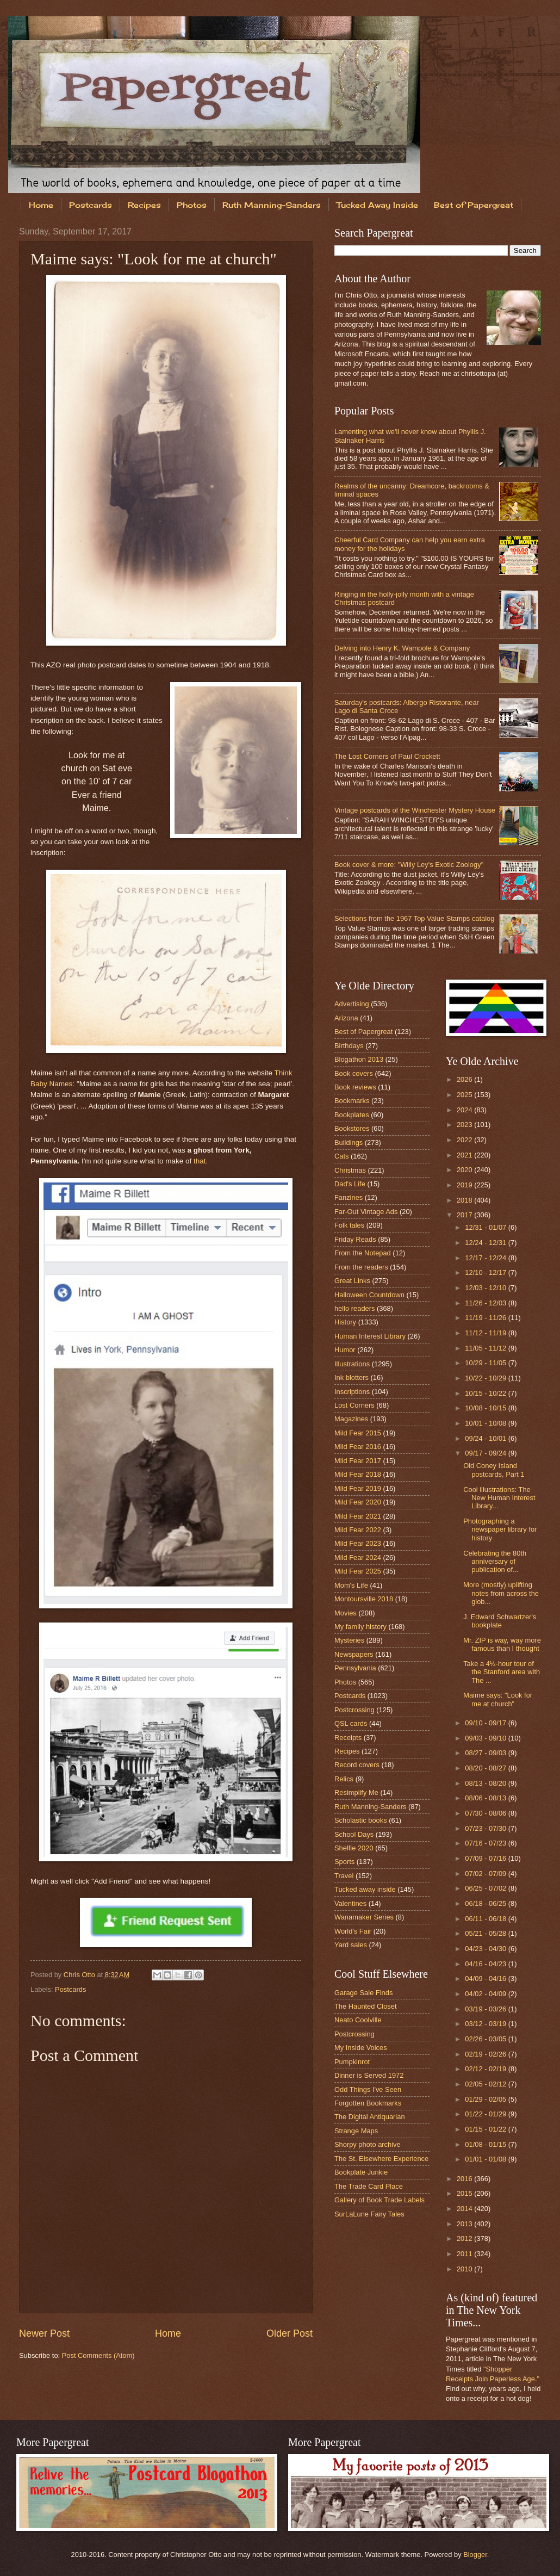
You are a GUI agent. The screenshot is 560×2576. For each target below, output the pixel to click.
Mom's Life (351, 1585)
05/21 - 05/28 (486, 1933)
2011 (465, 2254)
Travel (343, 1876)
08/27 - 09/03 (486, 1753)
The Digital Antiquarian (369, 2117)
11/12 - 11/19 (486, 1333)
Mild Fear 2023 (357, 1543)
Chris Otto (80, 1975)
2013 (465, 2224)
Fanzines (348, 1197)
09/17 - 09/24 (486, 1453)
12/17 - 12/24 (486, 1258)
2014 (465, 2209)
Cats (341, 1156)
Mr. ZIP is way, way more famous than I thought (502, 1644)
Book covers (353, 1073)
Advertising (351, 1004)
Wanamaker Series (364, 1917)
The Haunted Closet (365, 2006)
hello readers (354, 1308)
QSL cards (350, 1723)
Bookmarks (351, 1101)
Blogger (475, 2554)
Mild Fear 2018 (357, 1474)
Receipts (348, 1737)
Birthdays (349, 1046)
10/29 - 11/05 (486, 1363)
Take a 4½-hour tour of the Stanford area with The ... (501, 1672)
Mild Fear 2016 (357, 1446)
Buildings (348, 1142)
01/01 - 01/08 (486, 2159)
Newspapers (354, 1654)
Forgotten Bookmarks (367, 2103)
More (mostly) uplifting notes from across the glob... (501, 1593)
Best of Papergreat (363, 1031)
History (345, 1322)
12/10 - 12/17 (486, 1272)
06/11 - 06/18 (486, 1919)
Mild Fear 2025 (357, 1571)
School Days (354, 1834)
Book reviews (355, 1087)
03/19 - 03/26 (486, 2009)
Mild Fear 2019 (357, 1488)
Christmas (350, 1170)
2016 (465, 2179)
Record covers (356, 1765)
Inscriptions (352, 1392)
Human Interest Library (370, 1336)
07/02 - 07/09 (486, 1873)
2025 (465, 1095)
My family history (360, 1627)
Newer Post (44, 2333)
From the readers (361, 1267)
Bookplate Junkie (361, 2172)
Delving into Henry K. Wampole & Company (402, 648)
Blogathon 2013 (358, 1059)
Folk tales (349, 1225)
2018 (465, 1200)
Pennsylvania (355, 1668)
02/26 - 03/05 (486, 2039)
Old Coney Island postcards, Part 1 (493, 1470)
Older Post (289, 2333)
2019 (465, 1185)
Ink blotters (351, 1377)
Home (41, 204)
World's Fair (352, 1931)
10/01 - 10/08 (486, 1423)
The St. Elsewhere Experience (381, 2158)
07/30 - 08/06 (486, 1813)
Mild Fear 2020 (357, 1502)
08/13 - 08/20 (486, 1783)
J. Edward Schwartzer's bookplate (499, 1621)
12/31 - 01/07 (486, 1227)
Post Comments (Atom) (98, 2355)
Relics (343, 1779)
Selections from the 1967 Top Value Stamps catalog (414, 918)
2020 (465, 1170)
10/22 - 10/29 (486, 1378)
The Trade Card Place (368, 2186)
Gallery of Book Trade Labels (379, 2200)
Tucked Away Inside (377, 204)
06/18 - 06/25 (486, 1903)
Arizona (346, 1018)
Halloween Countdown (369, 1295)
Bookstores (351, 1128)
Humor (345, 1350)
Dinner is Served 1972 (368, 2075)
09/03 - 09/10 (486, 1738)
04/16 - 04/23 (486, 1964)
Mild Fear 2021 (357, 1516)
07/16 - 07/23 (486, 1843)
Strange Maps (356, 2131)
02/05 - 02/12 (486, 2084)
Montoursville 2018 (363, 1599)
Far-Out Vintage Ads (365, 1212)
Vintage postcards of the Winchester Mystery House (414, 810)
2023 (465, 1124)
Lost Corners (354, 1405)
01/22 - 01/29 (486, 2114)
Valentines (350, 1903)
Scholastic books (360, 1820)
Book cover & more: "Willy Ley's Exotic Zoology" (408, 864)
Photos (192, 204)
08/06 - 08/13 (486, 1798)
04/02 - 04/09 (486, 1994)
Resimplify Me (356, 1792)
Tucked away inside (365, 1889)
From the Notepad (362, 1253)
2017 (465, 1215)
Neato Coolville (358, 2020)
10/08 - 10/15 (486, 1408)
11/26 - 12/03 (486, 1303)
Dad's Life (349, 1184)
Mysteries (349, 1640)
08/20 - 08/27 (486, 1768)
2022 (465, 1140)
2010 (465, 2269)
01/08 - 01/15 (486, 2144)
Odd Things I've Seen (367, 2089)
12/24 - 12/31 (486, 1243)
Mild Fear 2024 (357, 1557)
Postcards (90, 204)
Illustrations (352, 1364)
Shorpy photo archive (367, 2144)
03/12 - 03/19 (486, 2024)
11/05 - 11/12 (486, 1348)
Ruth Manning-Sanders (271, 204)
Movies (345, 1613)
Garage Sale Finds (363, 1993)
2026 (465, 1079)
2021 (465, 1155)
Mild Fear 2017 (357, 1461)
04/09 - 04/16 (486, 1978)
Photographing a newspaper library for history (500, 1529)
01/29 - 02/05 (486, 2099)
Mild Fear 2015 (357, 1433)
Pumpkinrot (352, 2062)
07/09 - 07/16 (486, 1858)
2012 (465, 2238)
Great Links (352, 1281)
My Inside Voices (360, 2048)
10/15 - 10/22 (486, 1393)
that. (201, 1161)
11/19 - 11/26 (486, 1318)
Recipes (144, 204)
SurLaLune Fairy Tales (369, 2214)
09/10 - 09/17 (486, 1723)
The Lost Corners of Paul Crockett (387, 756)
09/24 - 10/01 (486, 1438)
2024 (465, 1110)
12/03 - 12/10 (486, 1288)
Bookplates (351, 1115)
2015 (465, 2193)
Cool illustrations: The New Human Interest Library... (499, 1497)
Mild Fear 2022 (357, 1530)
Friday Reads (355, 1239)
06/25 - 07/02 (486, 1888)
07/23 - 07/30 (486, 1828)
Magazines (351, 1419)
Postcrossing (354, 1710)
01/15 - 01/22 (486, 2129)
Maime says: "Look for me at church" (497, 1699)
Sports (344, 1861)
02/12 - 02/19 (486, 2069)
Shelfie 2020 (354, 1848)
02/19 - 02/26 (486, 2054)
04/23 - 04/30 (486, 1949)
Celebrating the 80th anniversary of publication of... (494, 1561)
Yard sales (350, 1945)
